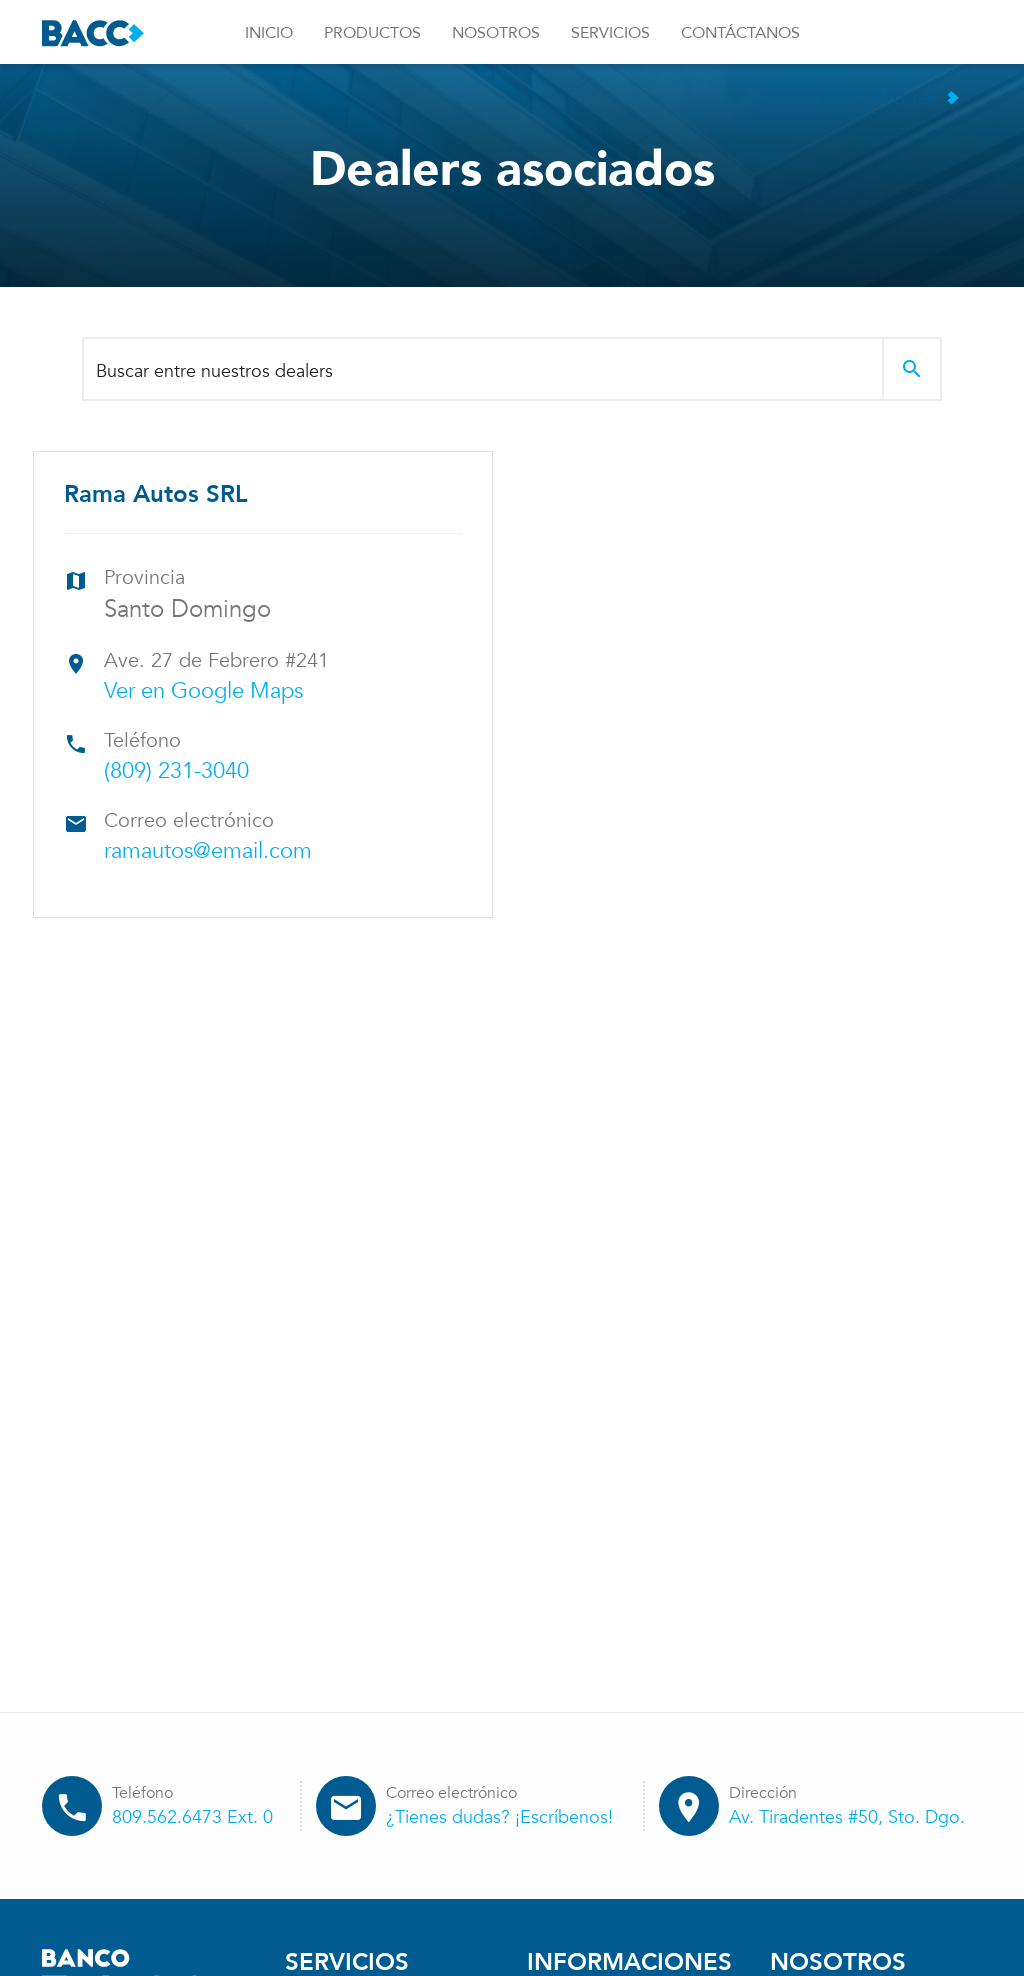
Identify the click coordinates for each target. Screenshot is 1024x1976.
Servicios (610, 33)
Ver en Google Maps (203, 691)
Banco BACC (93, 33)
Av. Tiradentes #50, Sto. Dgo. (847, 1817)
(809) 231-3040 (176, 771)
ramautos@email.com (208, 851)
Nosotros (496, 33)
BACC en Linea (879, 99)
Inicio (269, 33)
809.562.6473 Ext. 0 (192, 1817)
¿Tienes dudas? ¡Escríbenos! (499, 1817)
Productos (372, 33)
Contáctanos (740, 33)
